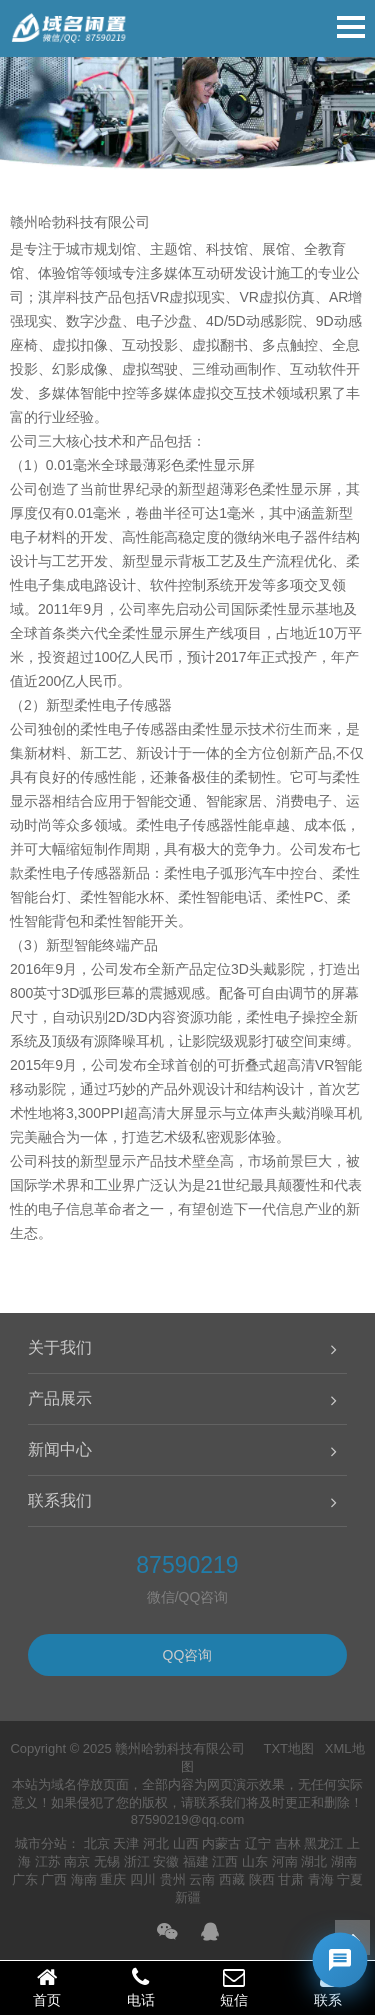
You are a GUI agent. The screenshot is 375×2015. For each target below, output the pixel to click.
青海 (321, 1879)
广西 (54, 1879)
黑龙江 (323, 1843)
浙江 (137, 1861)
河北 (156, 1843)
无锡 (107, 1861)
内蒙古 (221, 1843)
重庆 (113, 1879)
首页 (47, 1987)
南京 (77, 1861)
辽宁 (258, 1843)
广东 (25, 1879)
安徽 (166, 1861)
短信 (235, 1987)
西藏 (232, 1879)
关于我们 (60, 1347)
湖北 (314, 1861)
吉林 (288, 1843)
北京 (97, 1843)
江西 (225, 1861)
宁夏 (350, 1879)
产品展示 (60, 1398)
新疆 (188, 1897)
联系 (328, 1987)
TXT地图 (288, 1748)
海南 (84, 1879)
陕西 (262, 1879)
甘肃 (291, 1879)
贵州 (173, 1879)
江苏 (48, 1861)
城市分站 (41, 1843)
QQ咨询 (188, 1655)
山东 (255, 1861)
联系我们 (60, 1500)
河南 (285, 1861)
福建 (196, 1861)
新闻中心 (60, 1449)
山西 (186, 1843)
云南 (202, 1879)
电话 (141, 1987)
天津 (126, 1843)
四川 (143, 1879)
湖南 (344, 1861)
